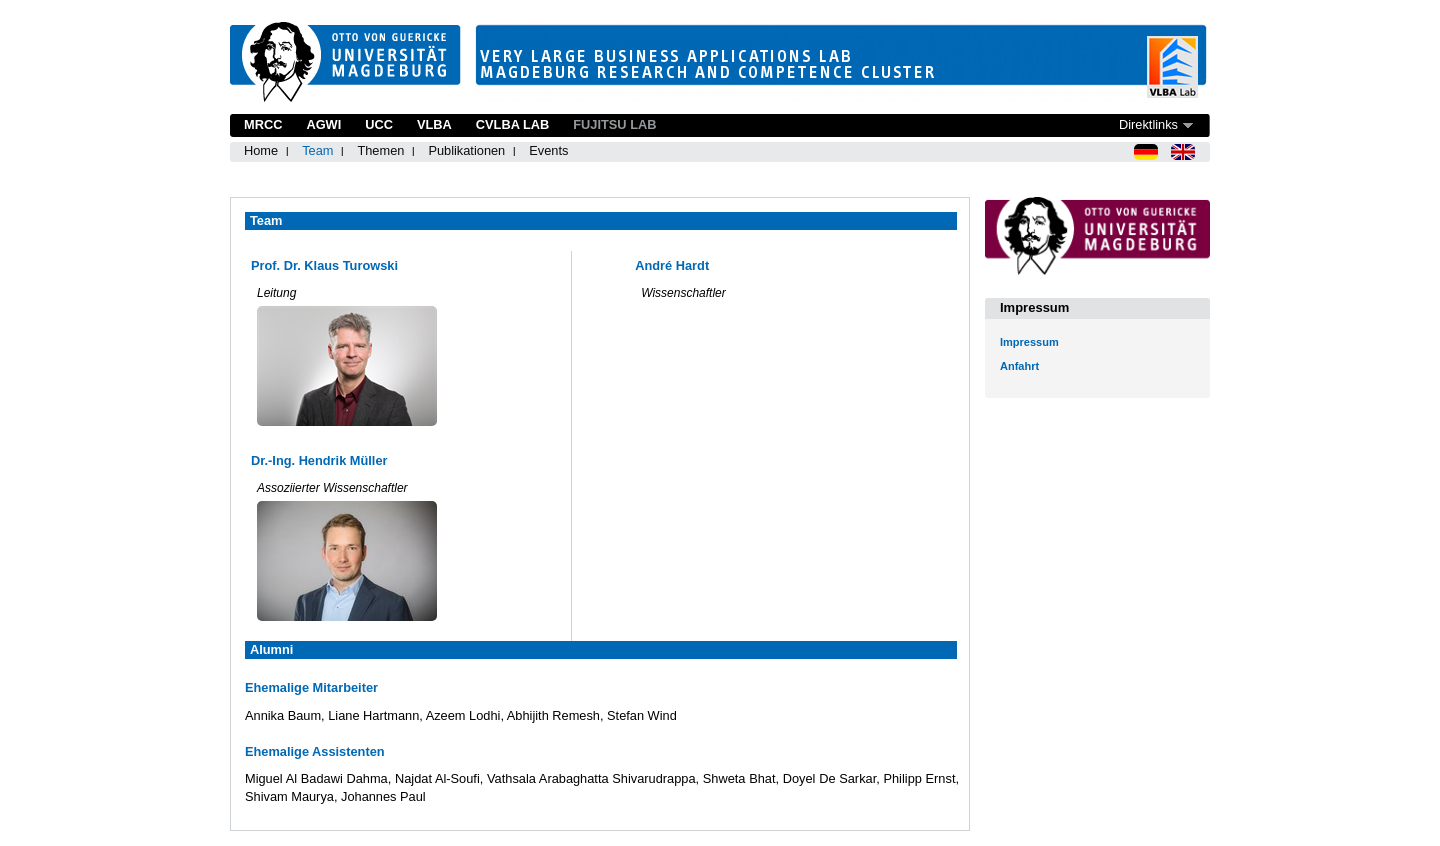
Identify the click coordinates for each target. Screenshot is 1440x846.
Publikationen (466, 150)
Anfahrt (1019, 366)
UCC (379, 124)
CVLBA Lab (512, 124)
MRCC (263, 124)
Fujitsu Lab (614, 124)
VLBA (434, 124)
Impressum (1029, 342)
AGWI (323, 124)
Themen (380, 150)
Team (317, 150)
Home (261, 150)
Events (548, 150)
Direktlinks (1148, 124)
